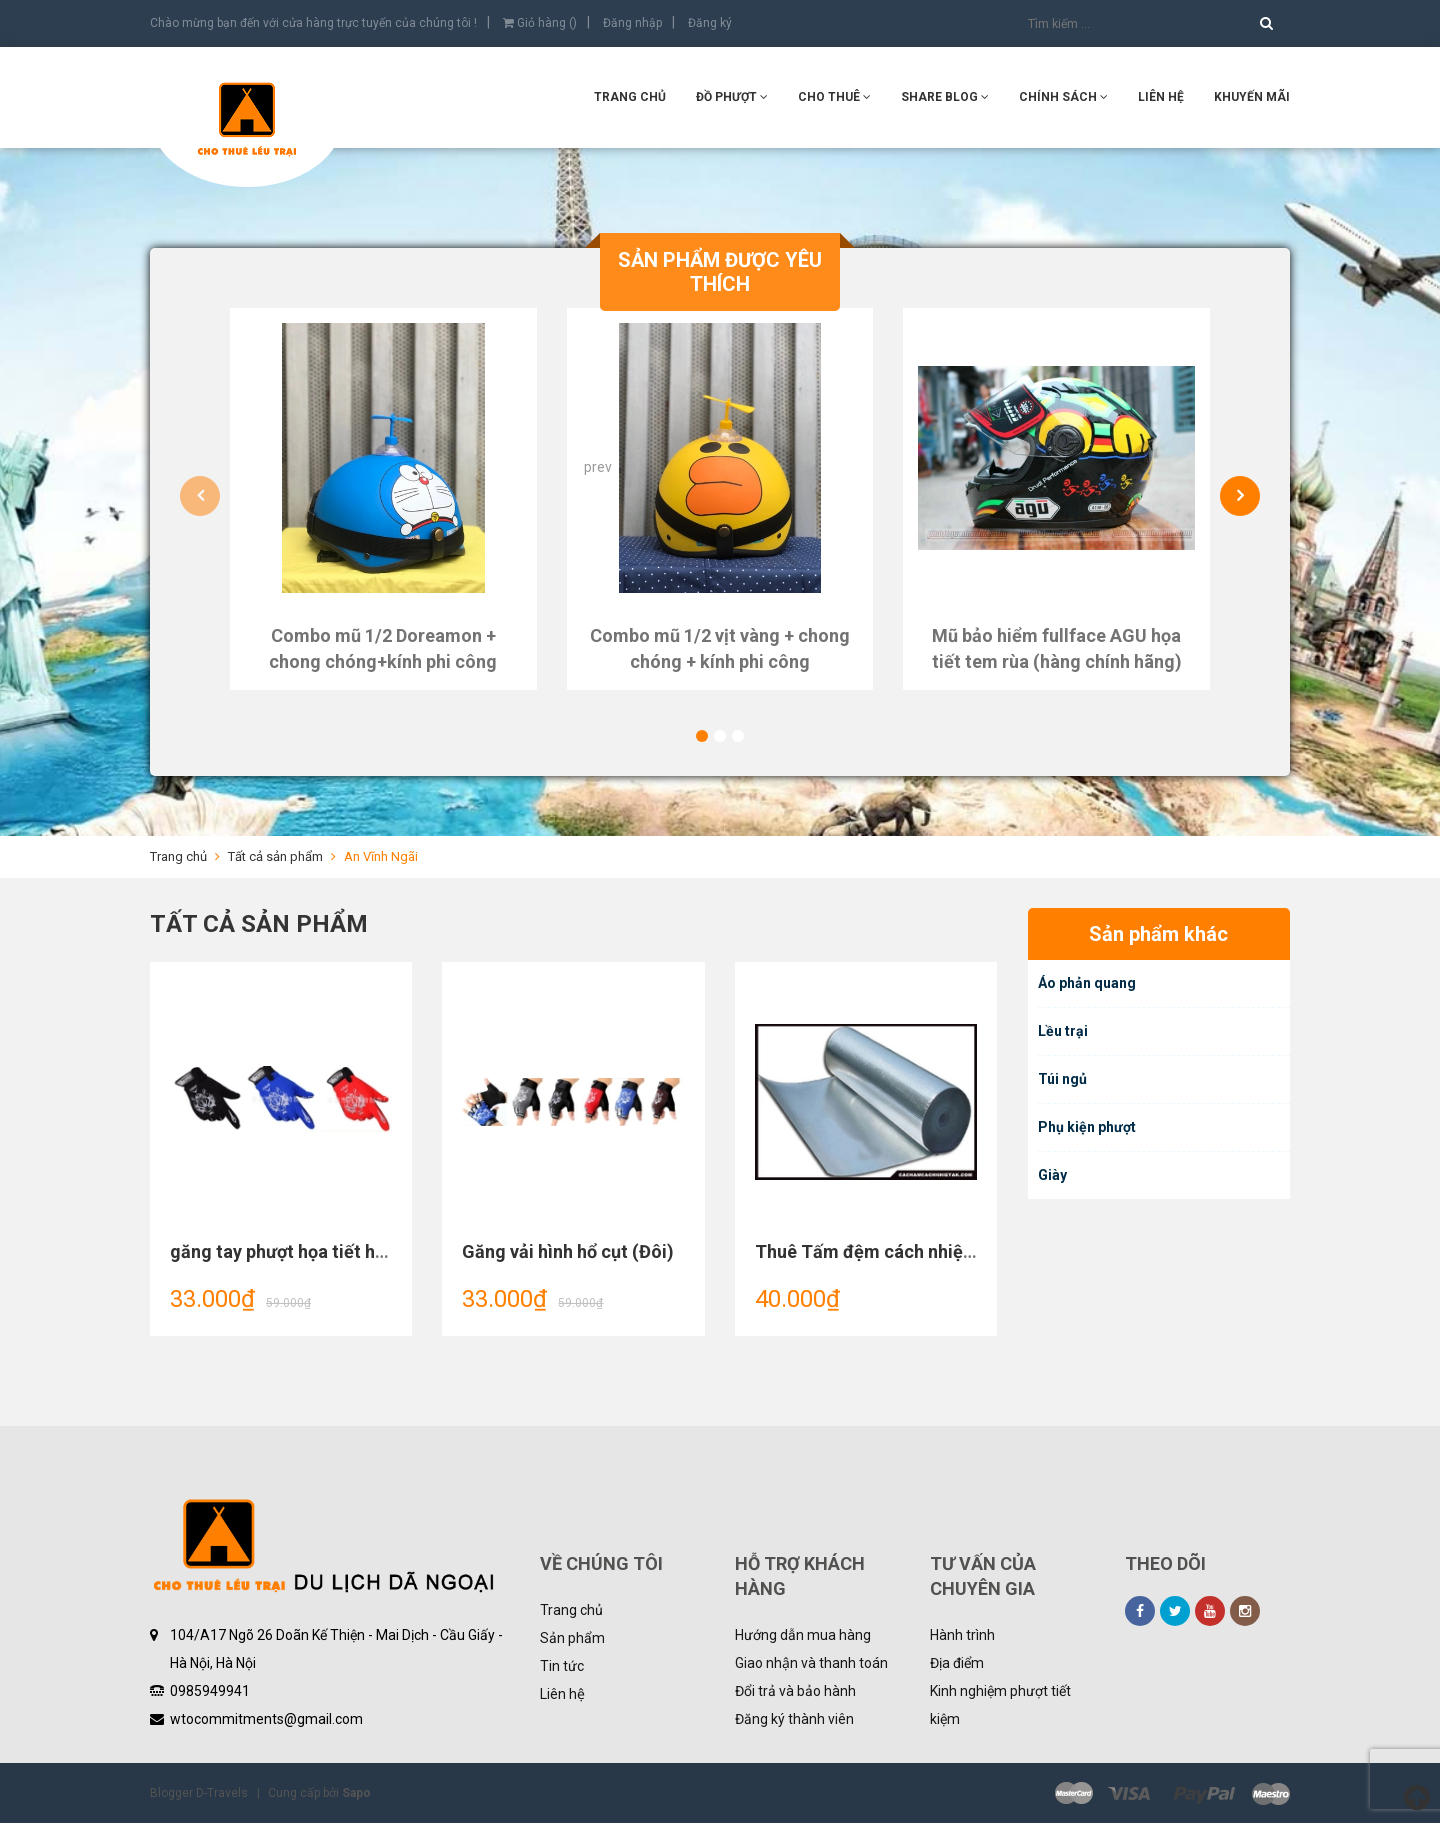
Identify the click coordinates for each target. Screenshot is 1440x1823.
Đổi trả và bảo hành (795, 1691)
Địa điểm (957, 1663)
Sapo (356, 1793)
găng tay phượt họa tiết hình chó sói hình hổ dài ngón (386, 1251)
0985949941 (210, 1691)
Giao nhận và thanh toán (811, 1663)
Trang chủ (630, 97)
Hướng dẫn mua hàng (803, 1635)
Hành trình (962, 1635)
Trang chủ (571, 1610)
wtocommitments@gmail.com (266, 1719)
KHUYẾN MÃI (1252, 97)
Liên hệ (562, 1694)
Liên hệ (1161, 97)
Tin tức (562, 1666)
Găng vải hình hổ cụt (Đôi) (568, 1251)
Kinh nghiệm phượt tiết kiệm (1000, 1705)
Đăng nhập (632, 23)
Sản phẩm (572, 1638)
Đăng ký (710, 23)
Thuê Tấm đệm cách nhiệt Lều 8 (886, 1251)
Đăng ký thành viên (794, 1719)
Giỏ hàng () (540, 23)
